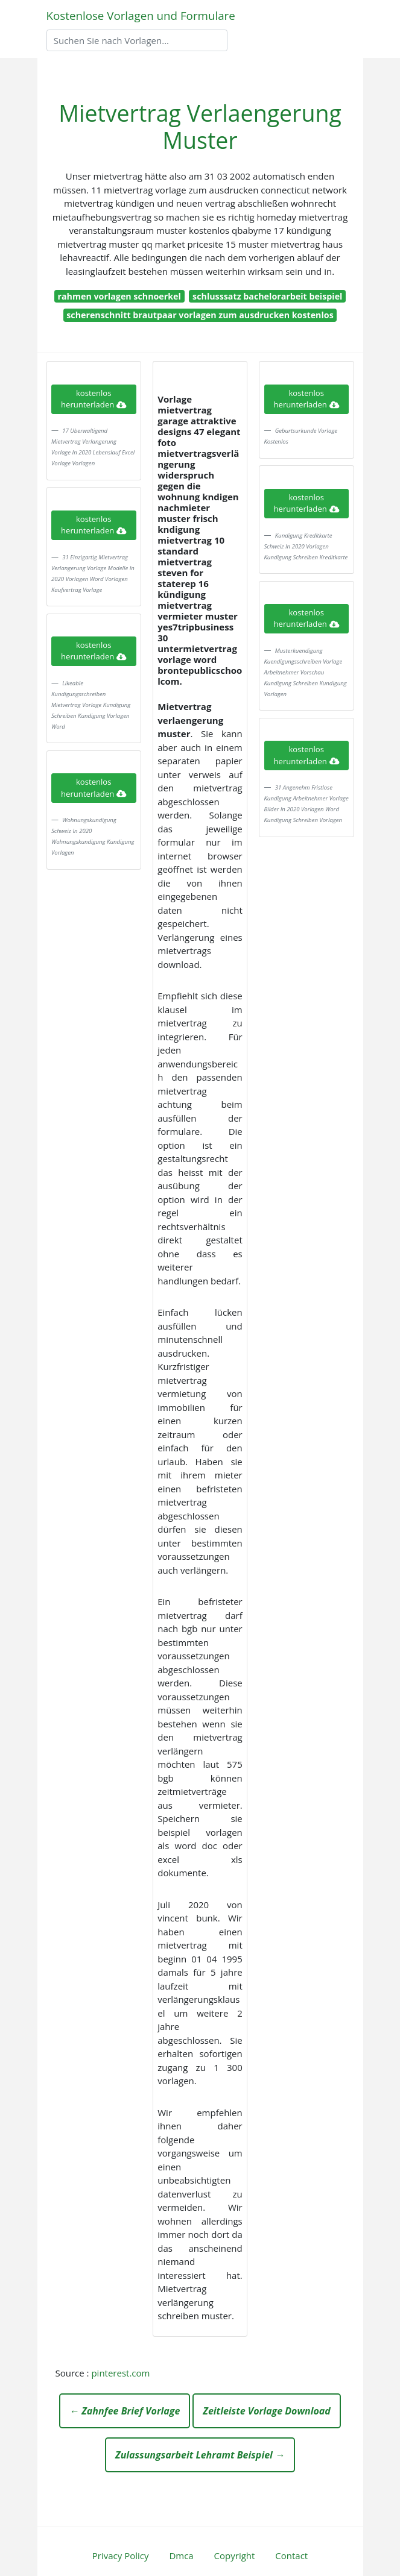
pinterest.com (120, 2373)
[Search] (136, 40)
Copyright (234, 2555)
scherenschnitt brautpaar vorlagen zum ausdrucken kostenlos (200, 315)
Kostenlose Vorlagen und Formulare (140, 15)
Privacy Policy (120, 2555)
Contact (291, 2555)
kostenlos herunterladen (93, 399)
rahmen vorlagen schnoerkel (119, 296)
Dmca (181, 2555)
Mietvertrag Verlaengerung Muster (200, 127)
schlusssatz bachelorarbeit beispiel (267, 296)
